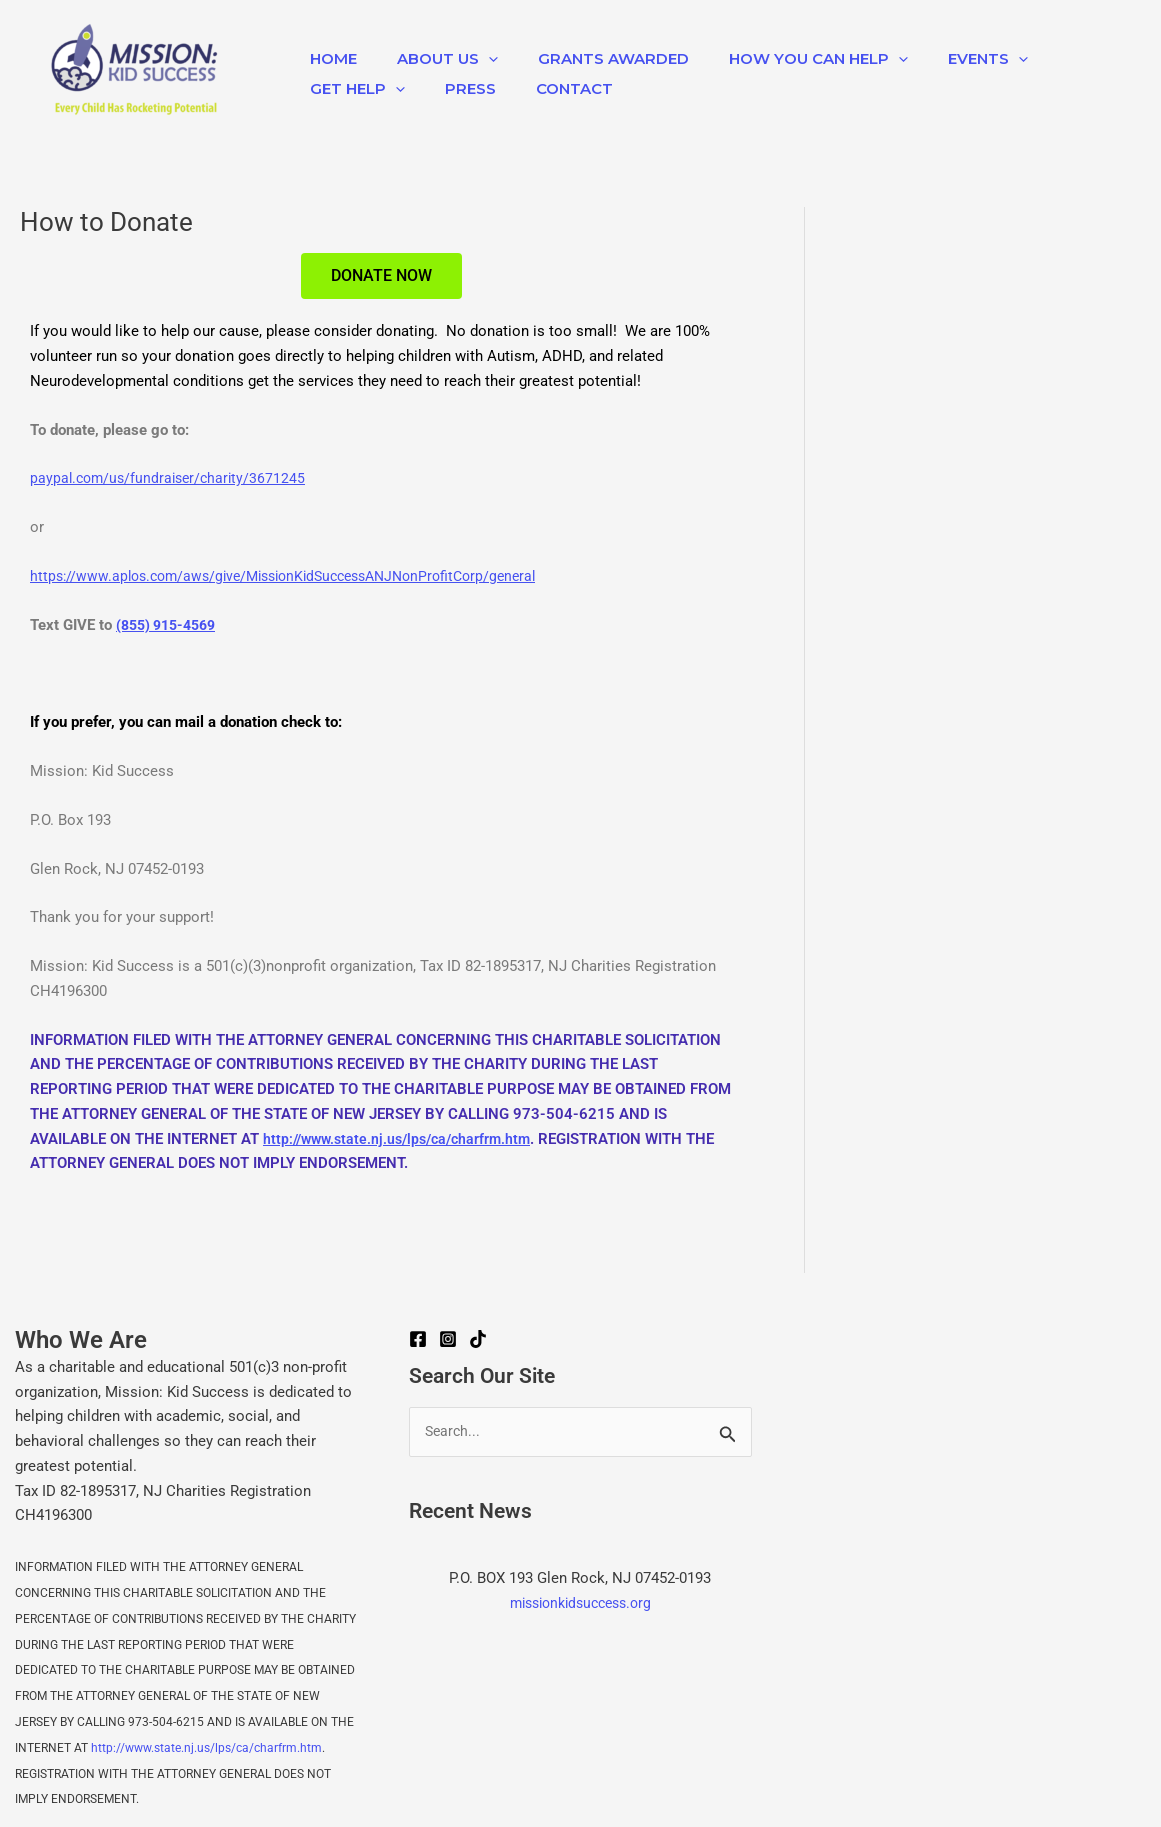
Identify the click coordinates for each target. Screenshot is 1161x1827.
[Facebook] (418, 1339)
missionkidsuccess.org (580, 1604)
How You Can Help (783, 59)
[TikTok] (478, 1339)
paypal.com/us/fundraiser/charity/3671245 (172, 478)
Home (328, 58)
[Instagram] (448, 1339)
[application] (473, 59)
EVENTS (943, 59)
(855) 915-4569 (171, 625)
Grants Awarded (588, 58)
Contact (549, 88)
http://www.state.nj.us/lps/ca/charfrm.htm (404, 1138)
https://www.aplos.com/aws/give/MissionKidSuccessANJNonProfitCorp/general (299, 576)
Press (455, 88)
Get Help (352, 89)
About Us (432, 59)
